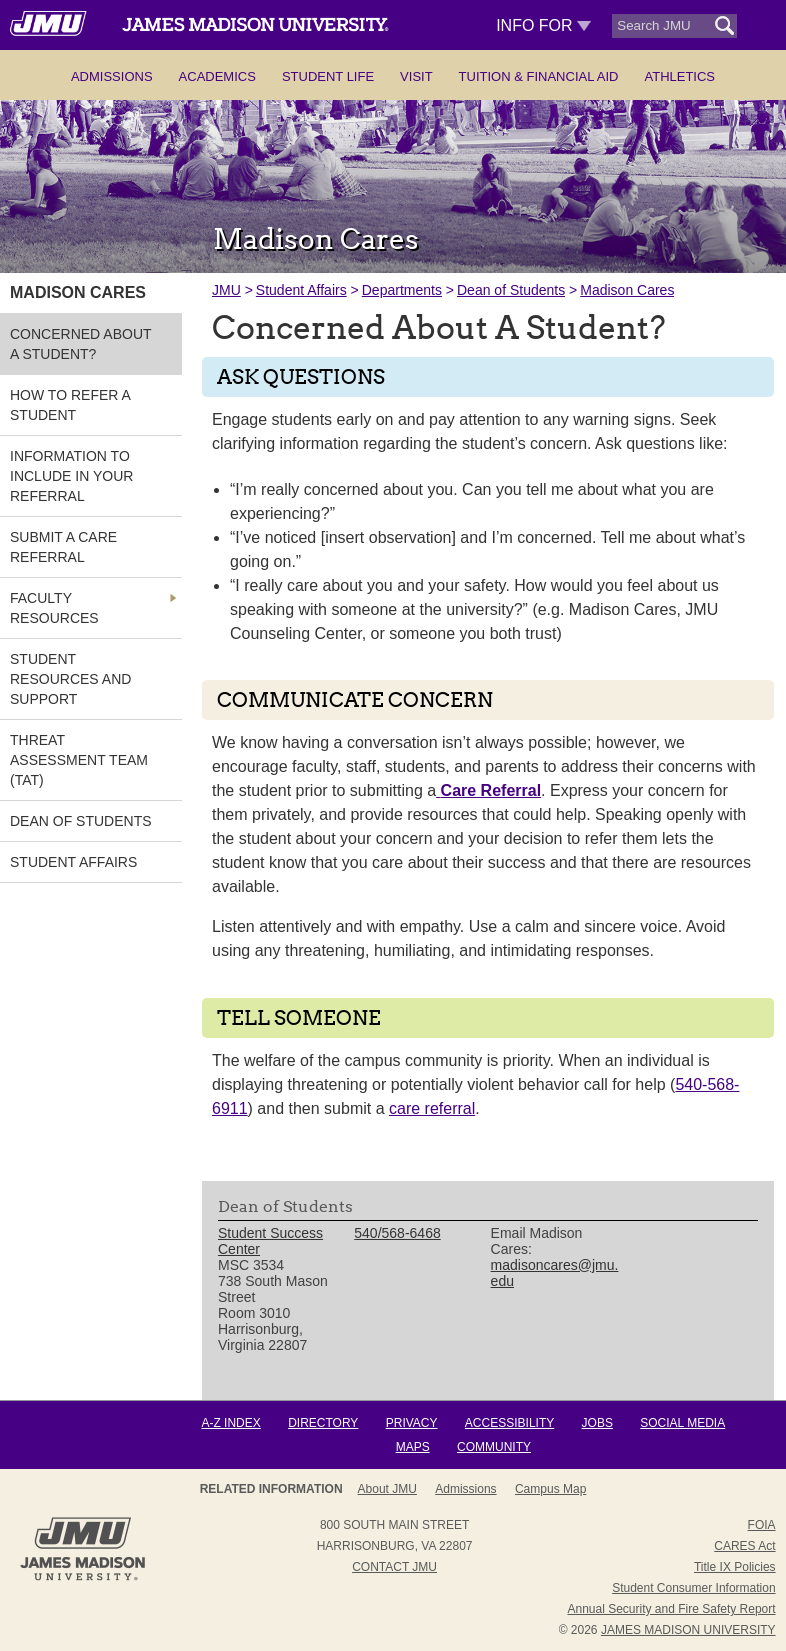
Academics (217, 76)
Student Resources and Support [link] (70, 679)
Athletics (679, 76)
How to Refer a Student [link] (70, 405)
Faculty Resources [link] (54, 608)
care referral (432, 1108)
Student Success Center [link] (270, 1241)
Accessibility (509, 1423)
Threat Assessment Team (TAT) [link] (79, 760)
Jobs (597, 1423)
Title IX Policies (735, 1567)
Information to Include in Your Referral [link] (71, 476)
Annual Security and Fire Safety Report (671, 1609)
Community (494, 1447)
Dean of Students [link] (81, 821)
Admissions (112, 76)
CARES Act (744, 1546)
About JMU (387, 1489)
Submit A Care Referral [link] (63, 547)
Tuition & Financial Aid (539, 76)
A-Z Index (230, 1423)
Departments (402, 290)
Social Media (682, 1423)
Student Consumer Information (693, 1588)
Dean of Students (511, 290)
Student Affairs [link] (73, 862)
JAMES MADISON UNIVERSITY (688, 1630)
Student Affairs (301, 290)
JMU (226, 290)
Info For (543, 25)
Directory (323, 1423)
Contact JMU (394, 1567)
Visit (416, 76)
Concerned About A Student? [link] (80, 344)
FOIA (762, 1525)
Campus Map (550, 1489)
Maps (413, 1447)
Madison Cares (627, 290)
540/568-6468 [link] (397, 1233)
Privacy (412, 1423)
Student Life (328, 76)
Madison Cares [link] (78, 292)
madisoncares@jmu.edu (555, 1273)
